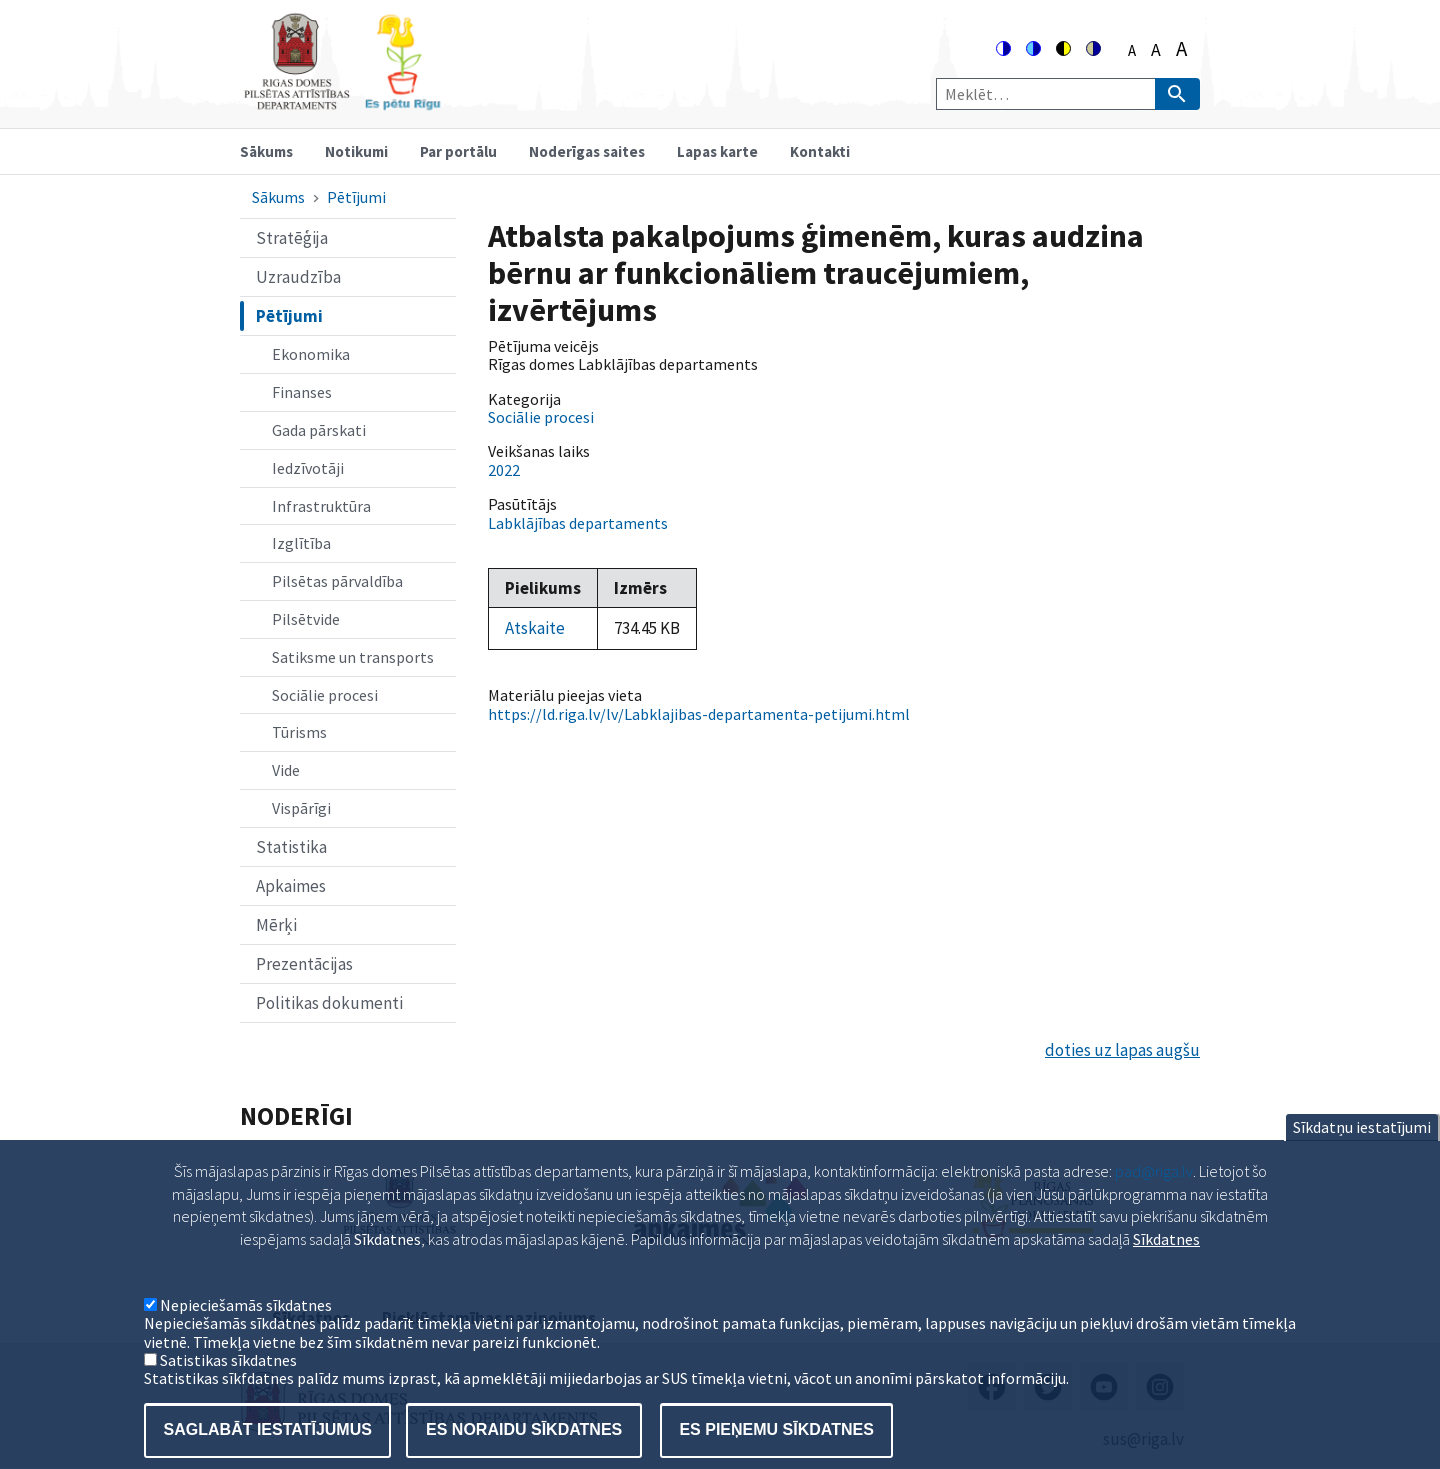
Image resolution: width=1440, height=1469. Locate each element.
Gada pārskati (319, 430)
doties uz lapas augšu (1122, 1050)
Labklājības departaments (578, 523)
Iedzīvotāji (308, 468)
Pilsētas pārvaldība (337, 581)
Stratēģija (292, 238)
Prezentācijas (304, 964)
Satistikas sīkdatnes (228, 1390)
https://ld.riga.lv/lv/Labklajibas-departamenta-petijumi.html (699, 714)
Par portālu (458, 151)
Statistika (291, 847)
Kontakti (820, 151)
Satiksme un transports (353, 657)
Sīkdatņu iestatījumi (1362, 1157)
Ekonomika (311, 354)
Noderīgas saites (587, 151)
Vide (286, 770)
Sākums (266, 151)
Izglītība (301, 543)
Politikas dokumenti (329, 1003)
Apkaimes (291, 886)
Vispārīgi (301, 808)
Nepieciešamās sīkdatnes (246, 1335)
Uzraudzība (298, 277)
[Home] (342, 101)
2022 (504, 470)
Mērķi (276, 925)
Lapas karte (717, 151)
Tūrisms (299, 732)
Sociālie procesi (325, 695)
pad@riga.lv (1154, 1201)
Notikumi (356, 151)
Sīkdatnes (1166, 1269)
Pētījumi (356, 197)
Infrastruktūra (321, 506)
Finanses (302, 392)
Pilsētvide (306, 619)
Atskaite (535, 628)
